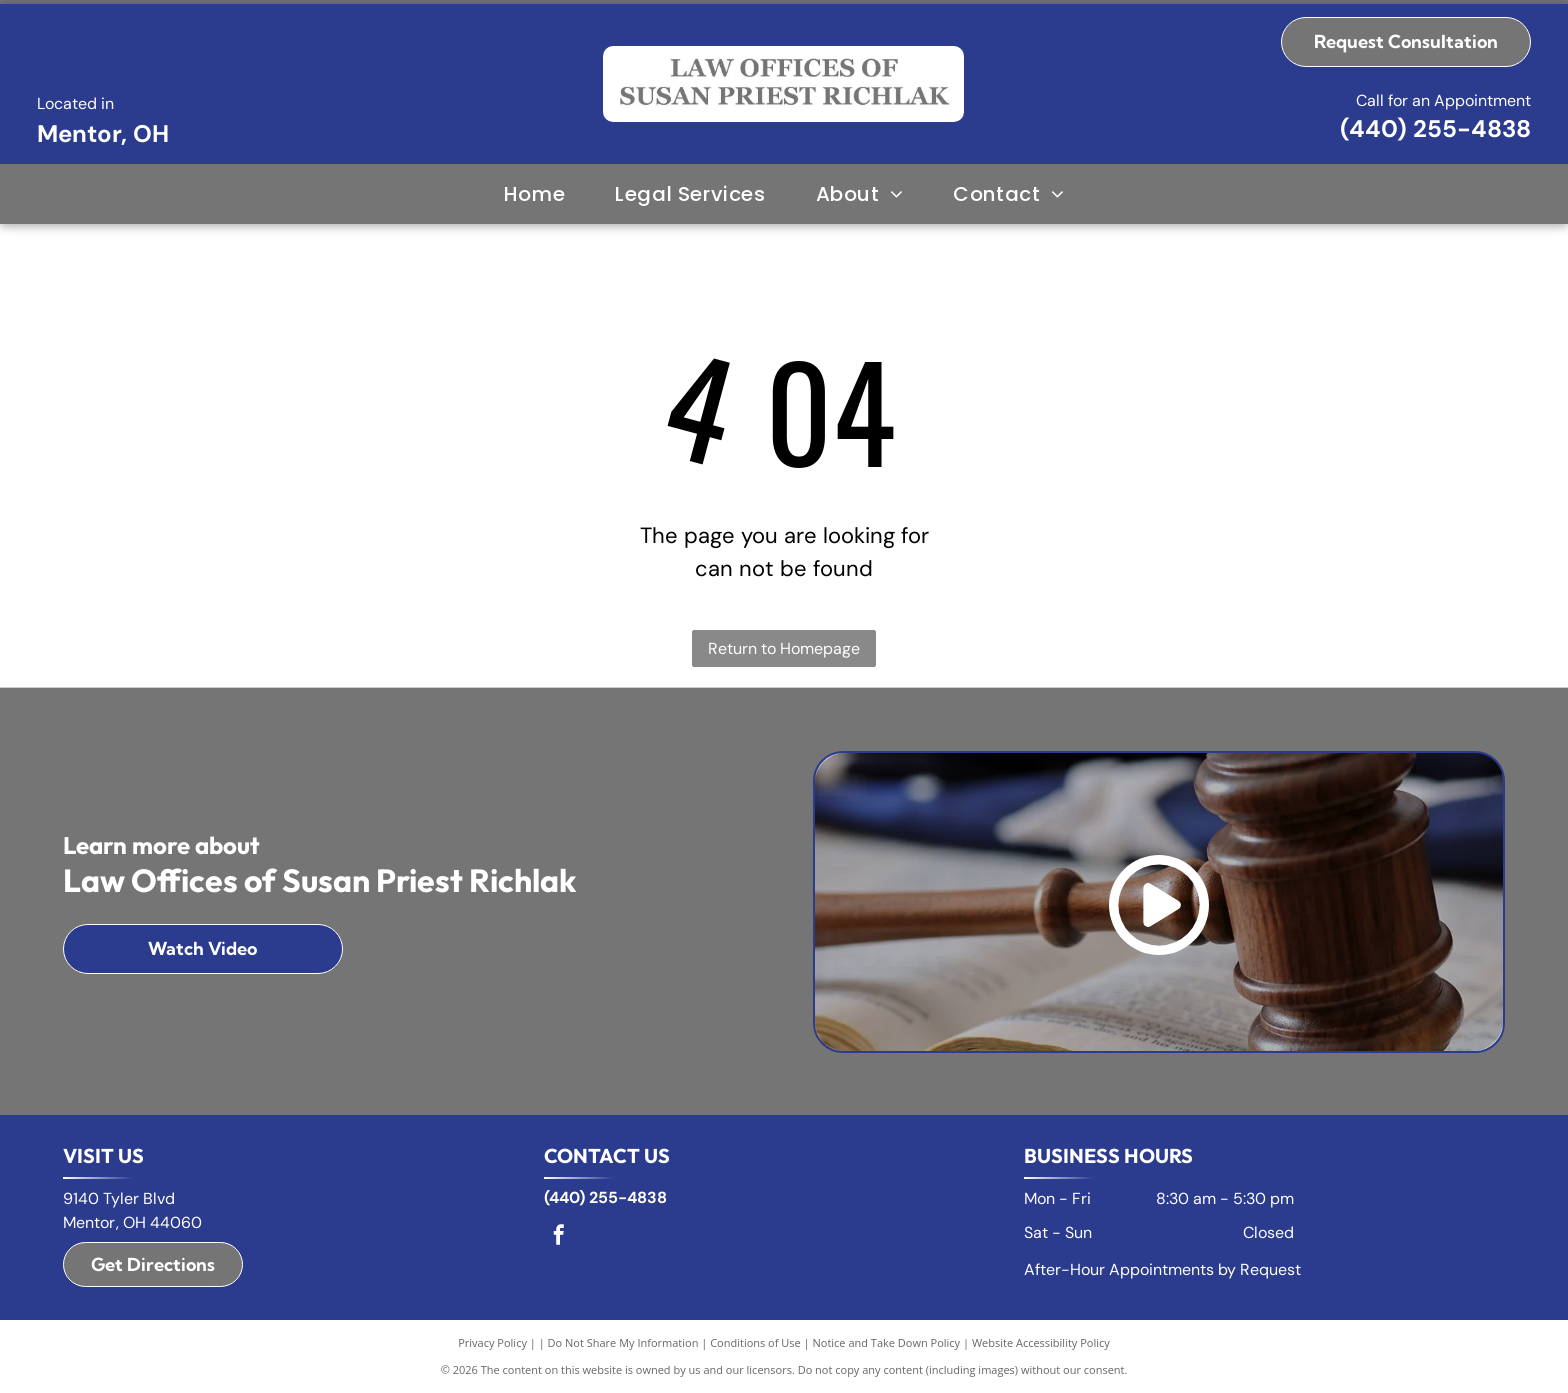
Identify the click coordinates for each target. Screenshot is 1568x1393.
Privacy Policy (492, 1342)
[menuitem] (534, 194)
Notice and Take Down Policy (887, 1342)
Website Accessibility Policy (1041, 1342)
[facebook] (559, 1237)
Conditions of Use (755, 1342)
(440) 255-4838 (1435, 128)
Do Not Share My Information (623, 1342)
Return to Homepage (784, 648)
